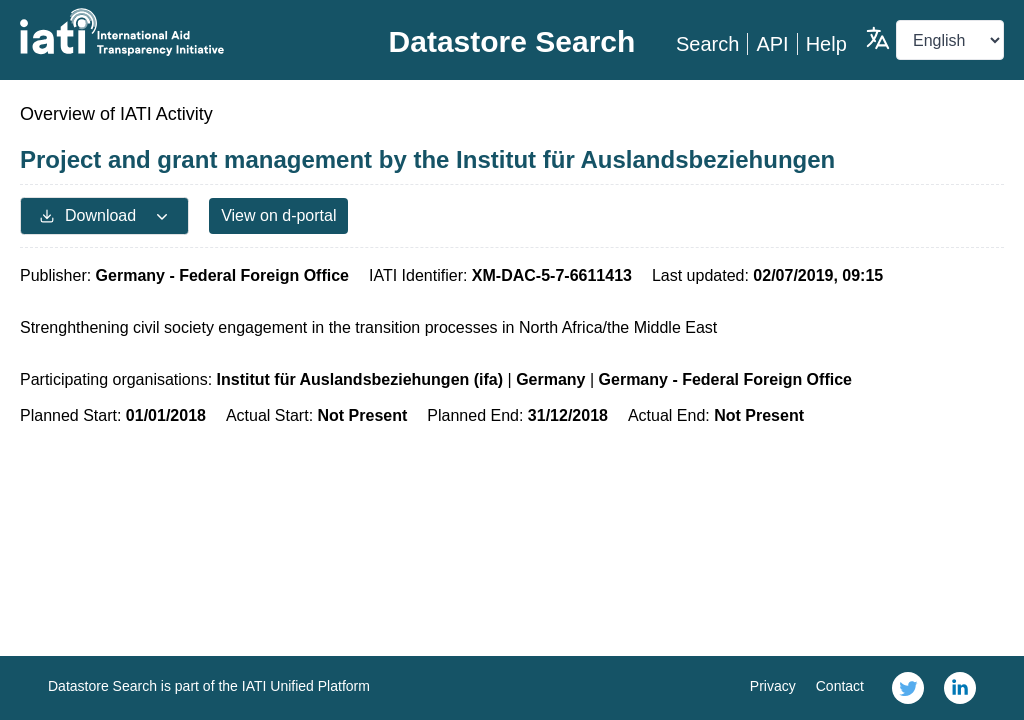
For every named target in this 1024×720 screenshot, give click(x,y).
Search (707, 44)
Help (826, 44)
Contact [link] (840, 686)
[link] (908, 688)
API (772, 44)
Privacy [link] (773, 686)
